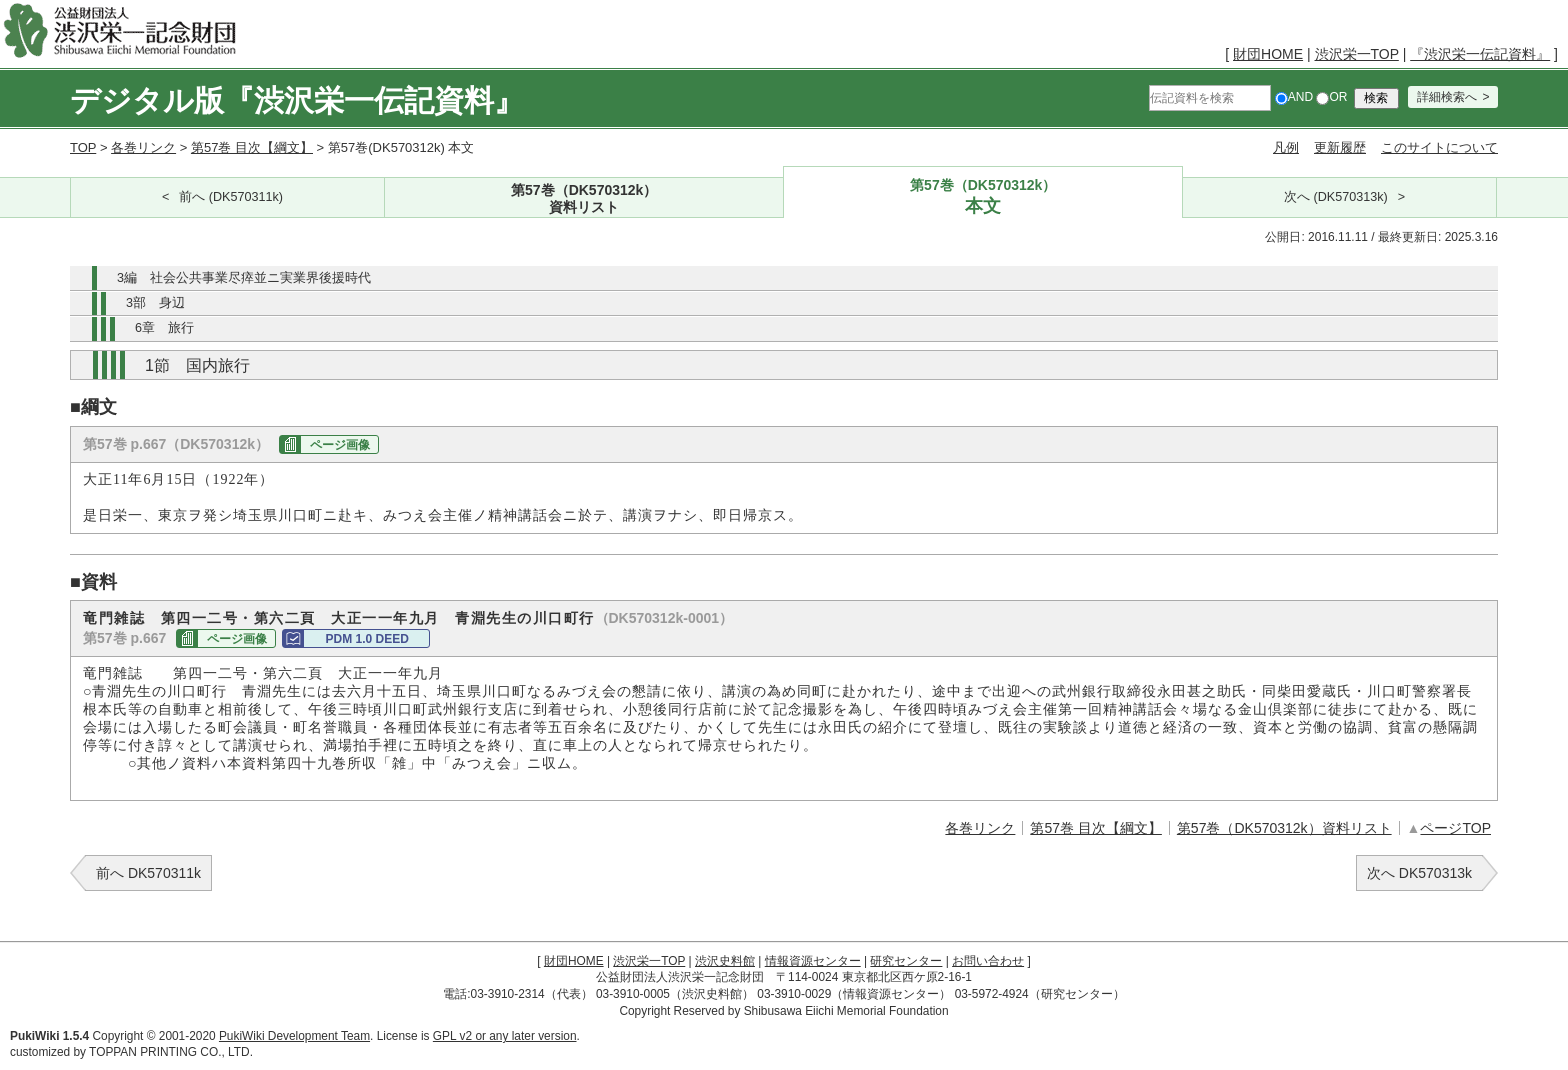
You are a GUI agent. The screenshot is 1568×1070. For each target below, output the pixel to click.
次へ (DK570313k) (1336, 197)
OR (1331, 97)
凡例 (1286, 147)
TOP (83, 147)
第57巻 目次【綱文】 (252, 147)
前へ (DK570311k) (231, 197)
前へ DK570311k (148, 873)
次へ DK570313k (1419, 873)
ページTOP (1455, 828)
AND (1294, 97)
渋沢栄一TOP (1357, 54)
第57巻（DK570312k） (584, 199)
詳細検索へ (1447, 97)
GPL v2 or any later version (505, 1036)
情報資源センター (813, 961)
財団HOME (1268, 54)
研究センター (906, 961)
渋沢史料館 (725, 961)
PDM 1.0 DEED (366, 639)
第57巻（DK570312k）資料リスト (1284, 828)
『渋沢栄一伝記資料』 (1480, 54)
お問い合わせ (988, 961)
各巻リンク (143, 147)
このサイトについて (1439, 147)
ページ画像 (340, 445)
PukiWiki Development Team (294, 1036)
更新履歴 (1340, 147)
